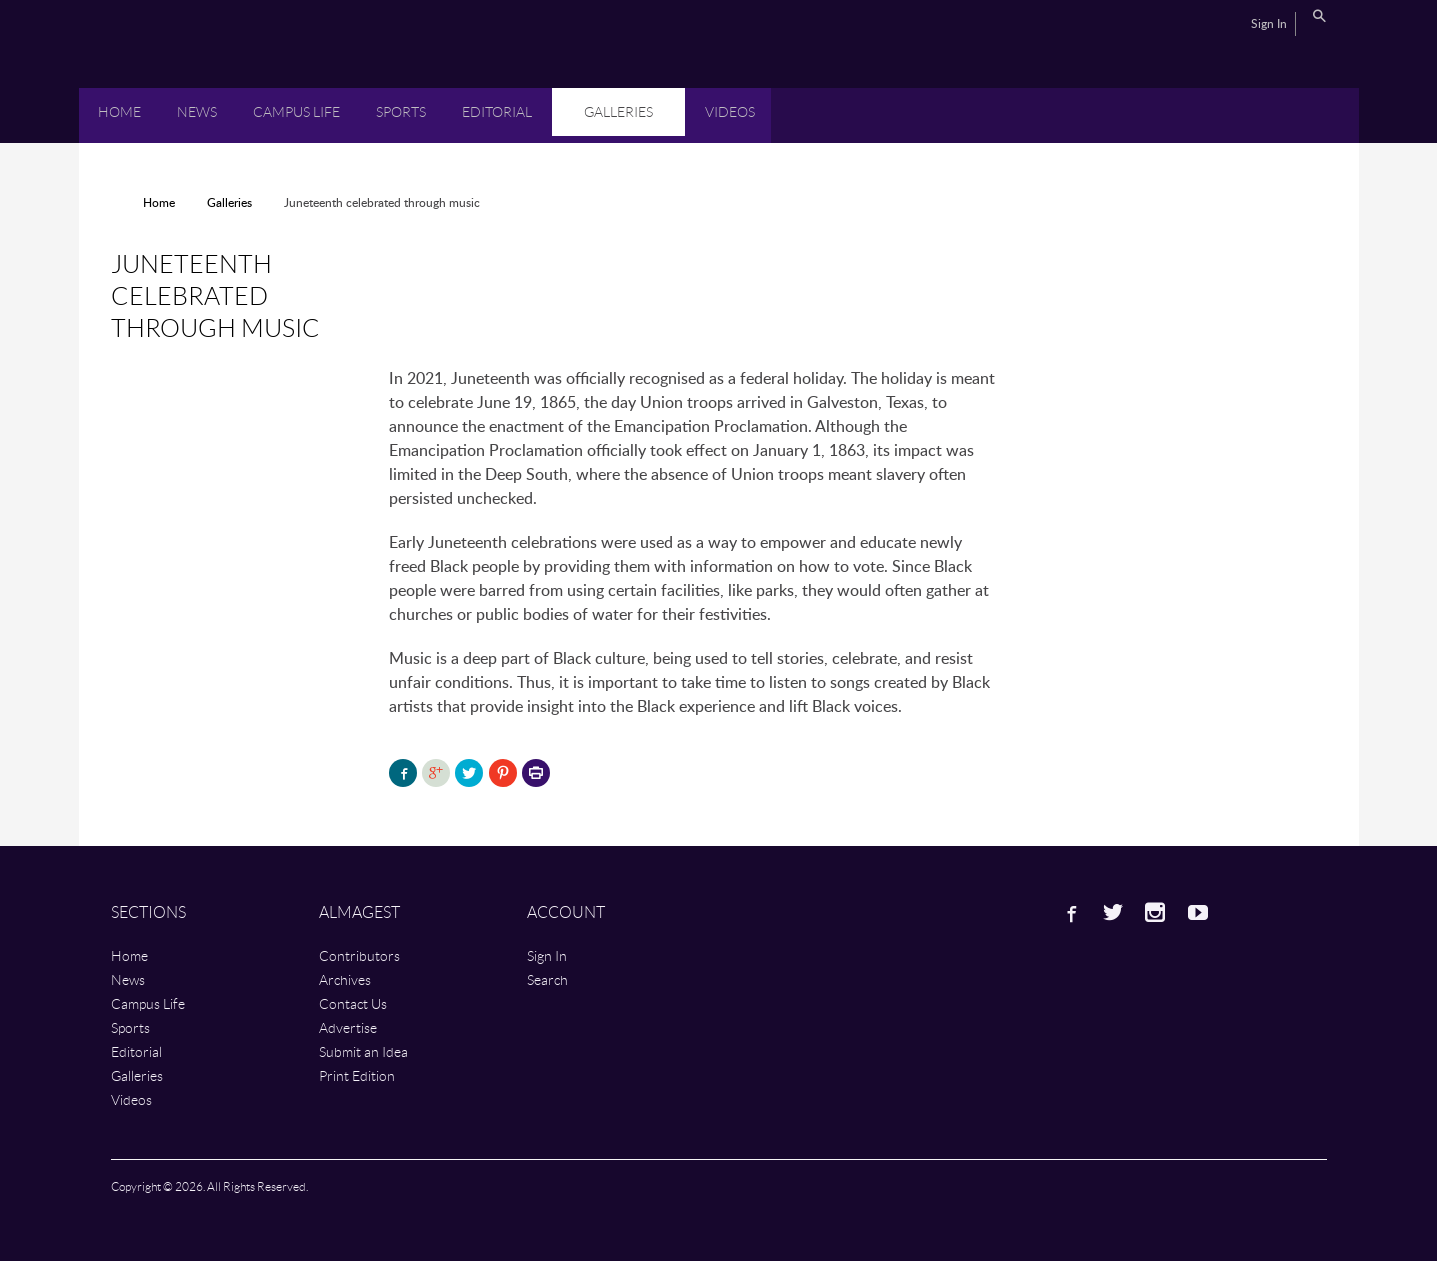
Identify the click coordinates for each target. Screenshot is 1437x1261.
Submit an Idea (363, 1051)
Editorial (497, 111)
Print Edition (357, 1075)
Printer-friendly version (536, 775)
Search (1319, 16)
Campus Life (296, 111)
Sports (401, 111)
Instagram (1155, 912)
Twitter (1113, 912)
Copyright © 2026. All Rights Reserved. (209, 1186)
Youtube (1198, 912)
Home (119, 111)
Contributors (359, 955)
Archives (345, 979)
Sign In (1269, 24)
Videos (730, 111)
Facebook (1070, 912)
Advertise (348, 1027)
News (197, 111)
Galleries (618, 111)
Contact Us (353, 1003)
